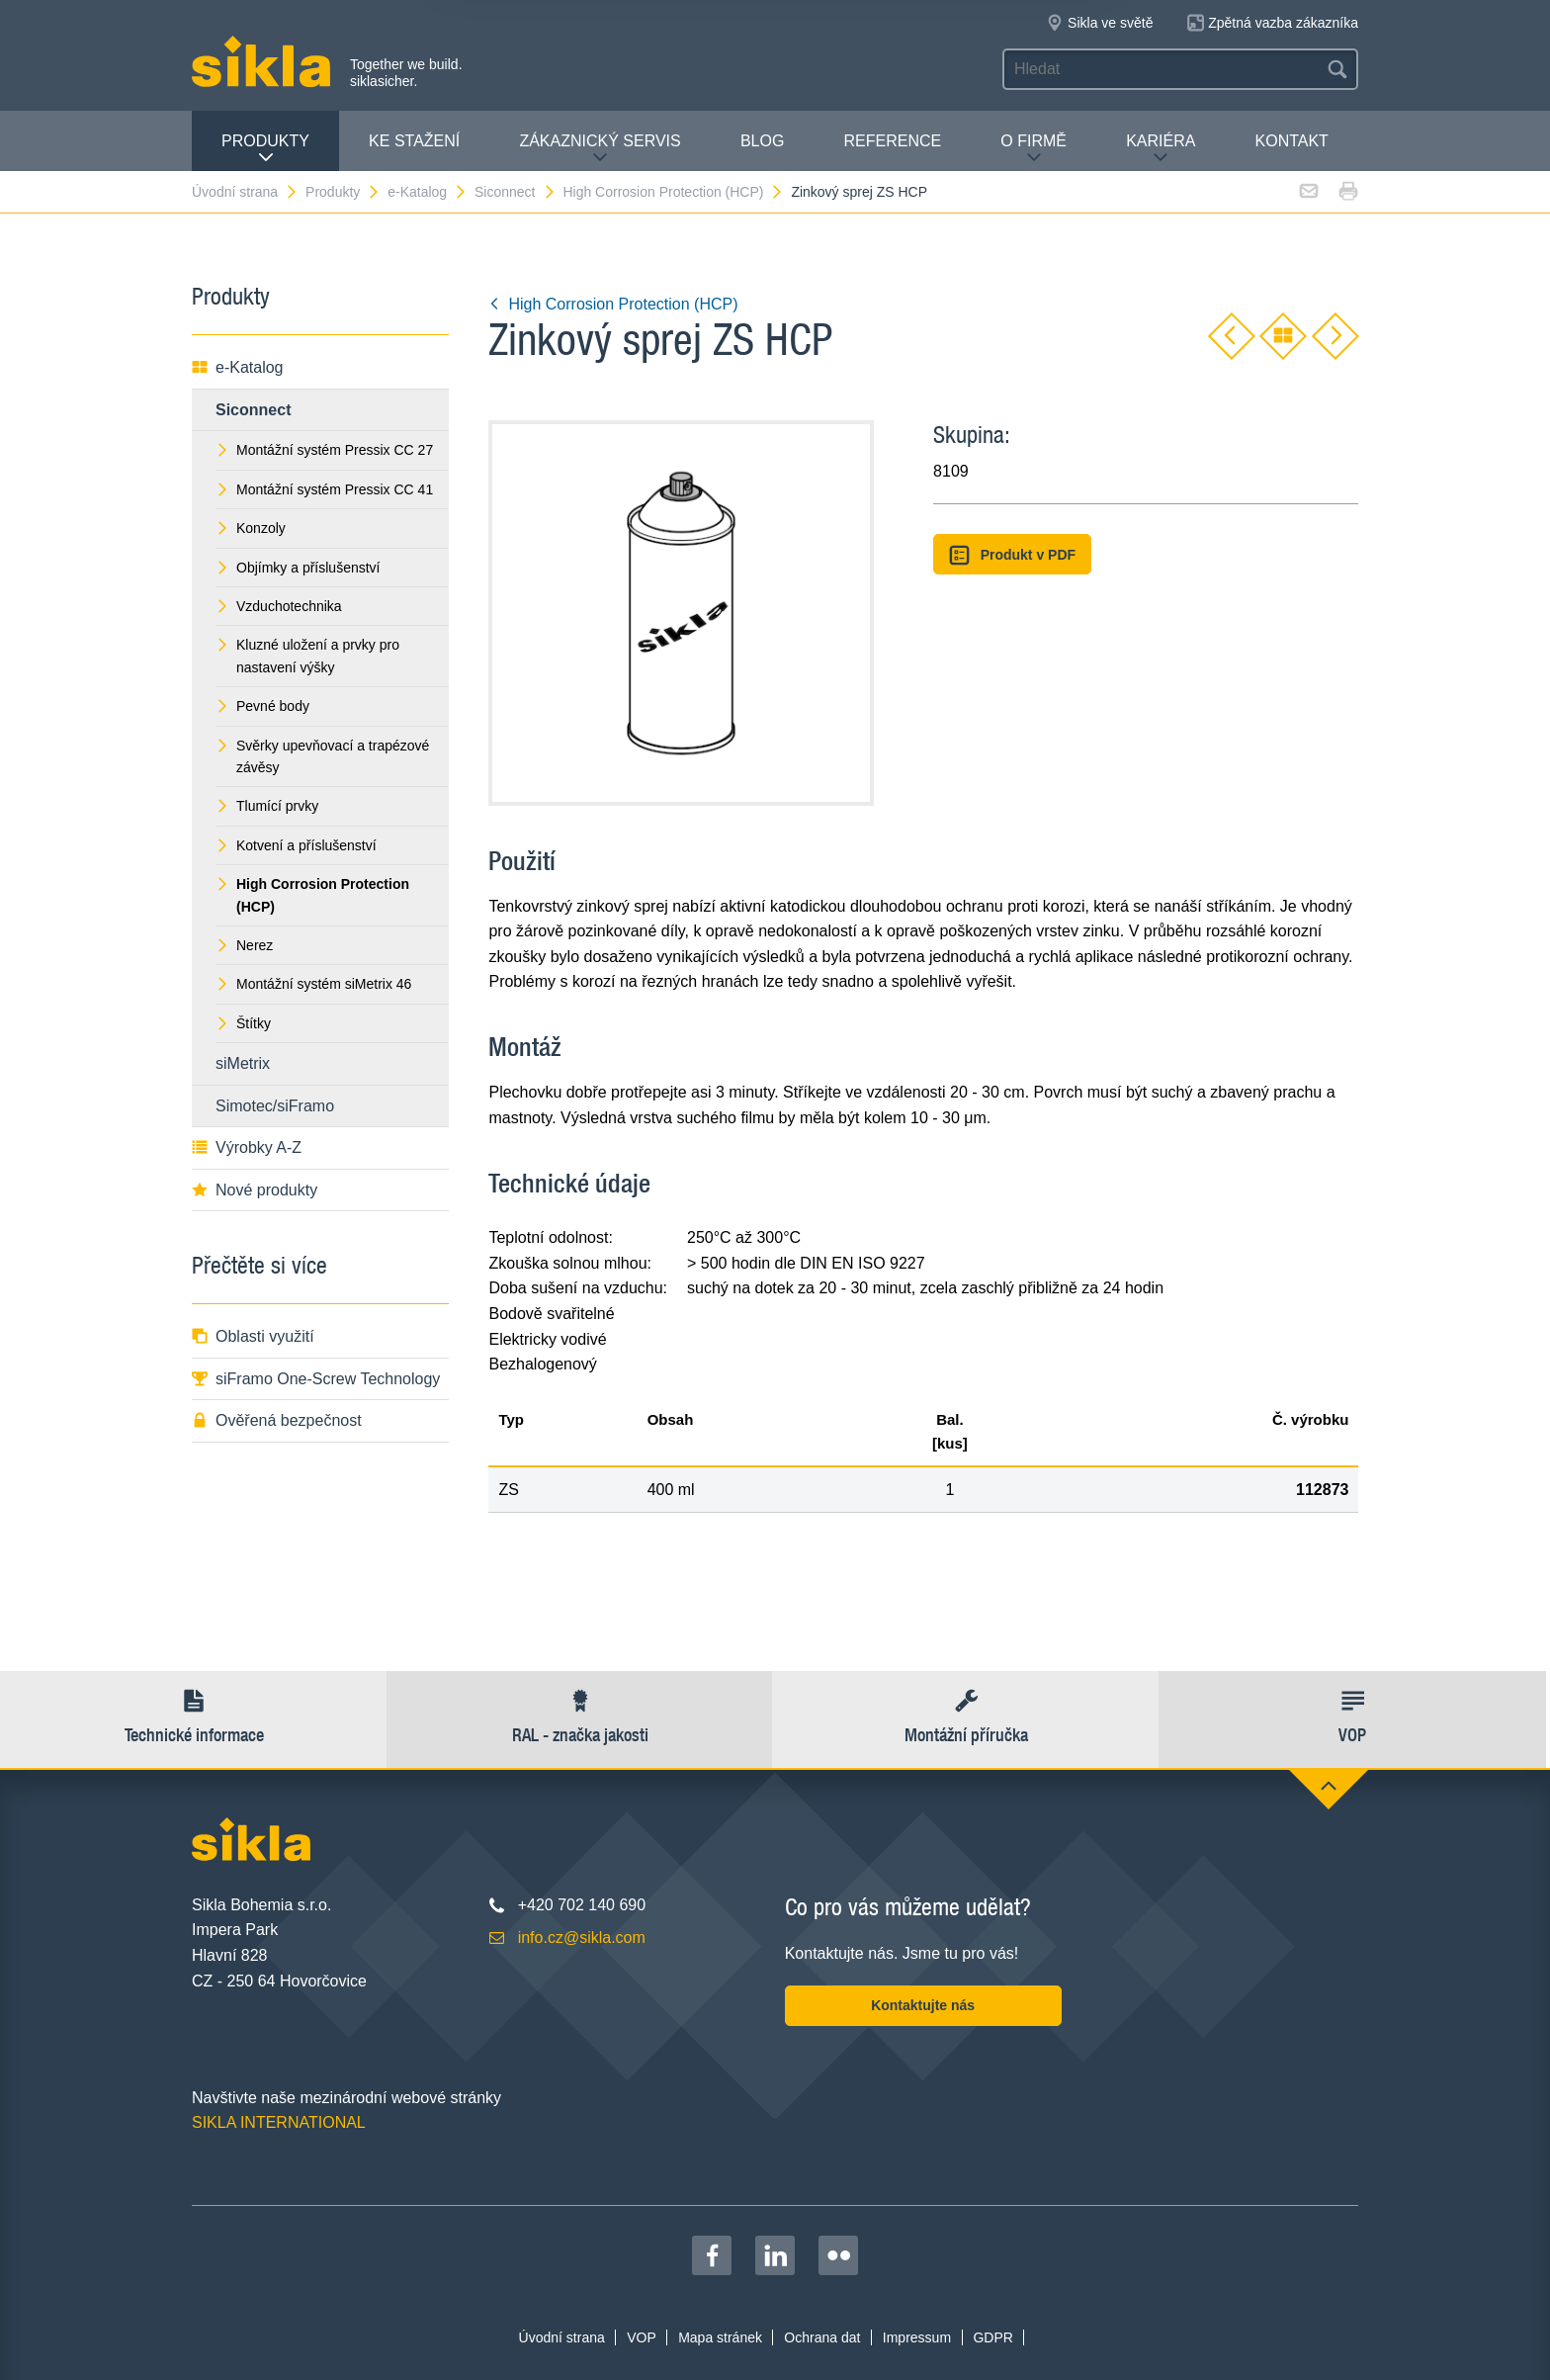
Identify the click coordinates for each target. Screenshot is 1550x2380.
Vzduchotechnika (278, 606)
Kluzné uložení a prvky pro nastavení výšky (307, 655)
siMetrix (242, 1063)
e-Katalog (428, 192)
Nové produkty (254, 1190)
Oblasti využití (253, 1336)
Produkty (265, 148)
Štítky (243, 1023)
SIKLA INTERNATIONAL (279, 2122)
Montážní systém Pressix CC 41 (324, 489)
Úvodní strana (245, 192)
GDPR (992, 2337)
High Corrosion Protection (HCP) (673, 192)
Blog (762, 140)
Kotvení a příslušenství (296, 845)
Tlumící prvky (266, 806)
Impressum (917, 2337)
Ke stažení (414, 140)
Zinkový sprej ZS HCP (859, 192)
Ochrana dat (822, 2337)
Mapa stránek (720, 2337)
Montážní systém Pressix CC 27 (324, 450)
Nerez (244, 945)
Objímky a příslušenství (298, 567)
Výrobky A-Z (246, 1147)
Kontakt (1292, 140)
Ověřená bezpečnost (277, 1420)
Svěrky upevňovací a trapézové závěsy (322, 756)
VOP (641, 2337)
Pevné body (262, 706)
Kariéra (1160, 148)
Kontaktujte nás (923, 2005)
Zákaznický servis (599, 148)
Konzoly (250, 528)
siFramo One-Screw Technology (316, 1378)
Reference (892, 140)
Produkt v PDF (1012, 555)
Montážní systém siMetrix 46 (313, 984)
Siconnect (515, 192)
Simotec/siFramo (274, 1106)
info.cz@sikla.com (582, 1937)
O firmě (1033, 148)
